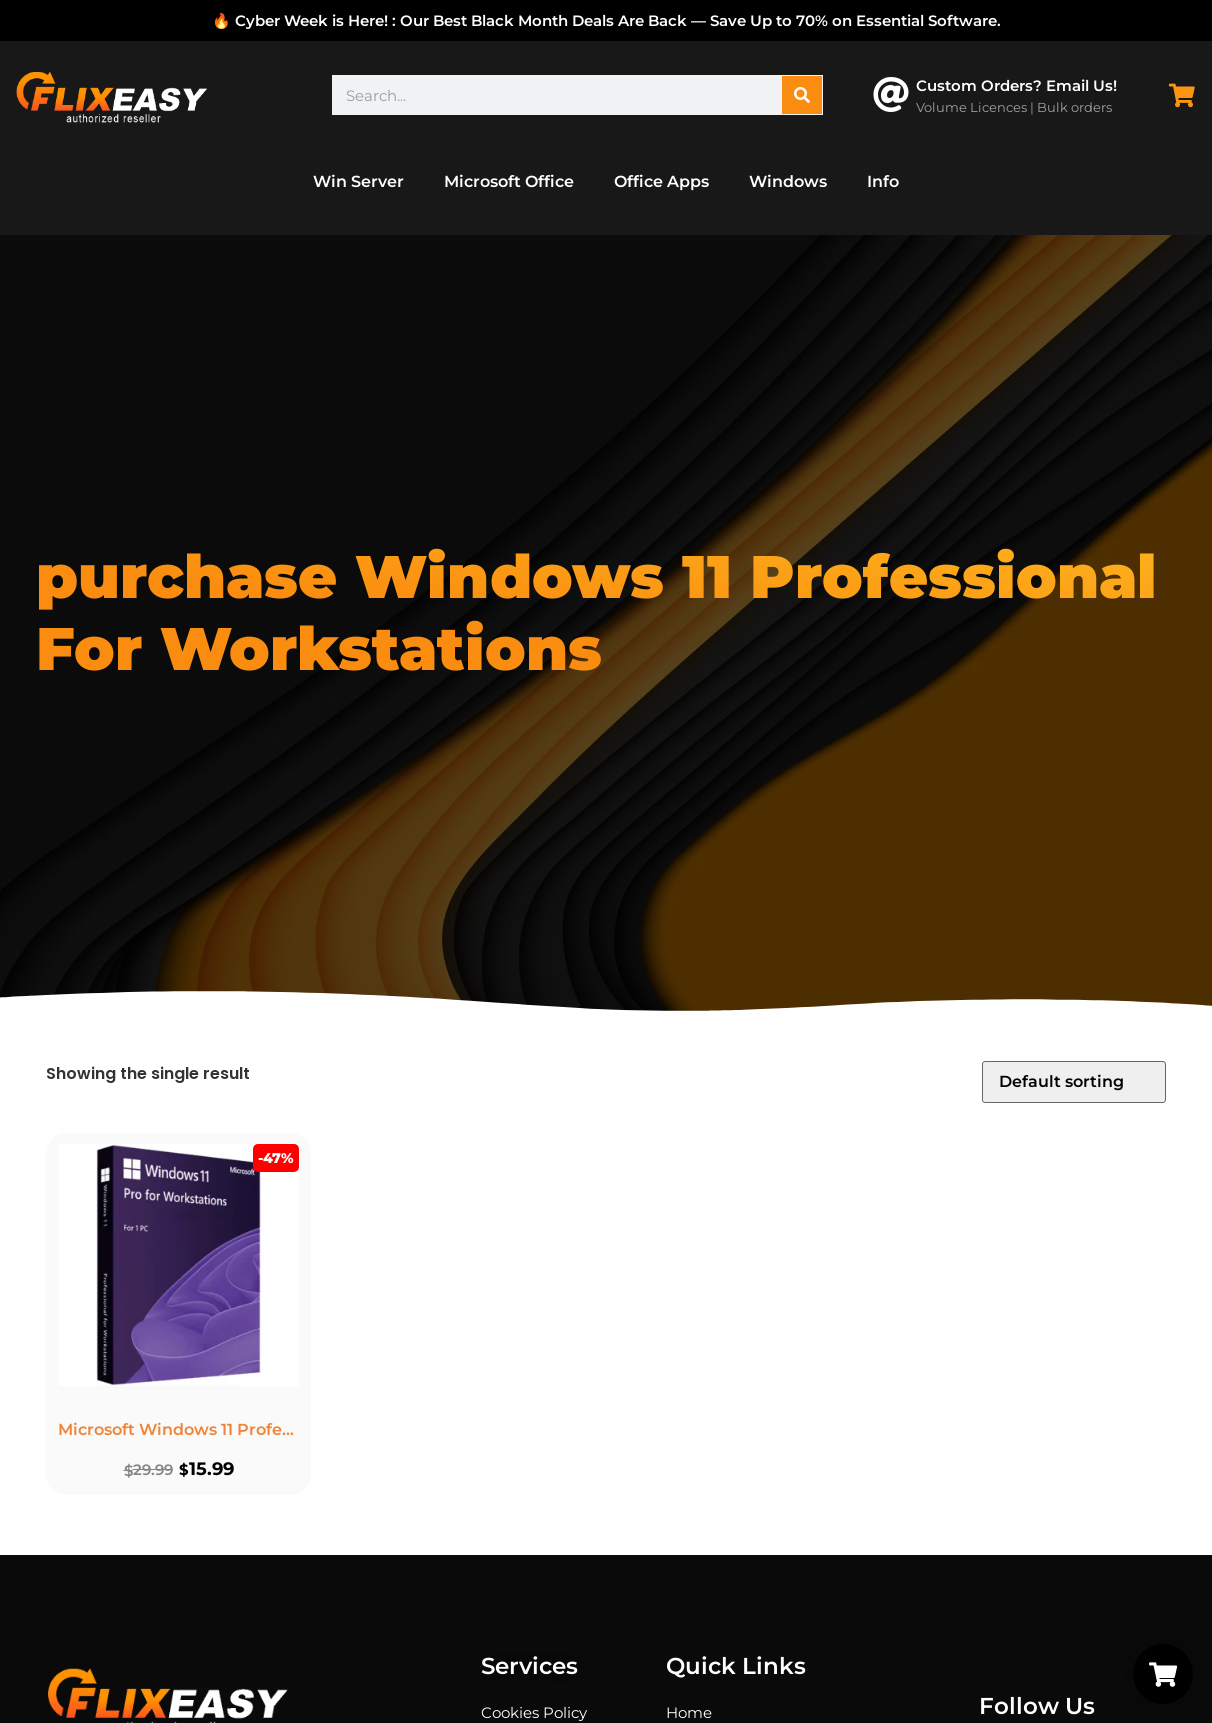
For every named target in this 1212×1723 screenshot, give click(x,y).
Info (883, 181)
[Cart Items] (1187, 95)
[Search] (802, 95)
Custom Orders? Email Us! (1016, 85)
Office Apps (661, 181)
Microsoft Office (509, 181)
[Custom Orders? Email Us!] (891, 95)
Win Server (358, 181)
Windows (788, 181)
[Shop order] (1074, 1082)
